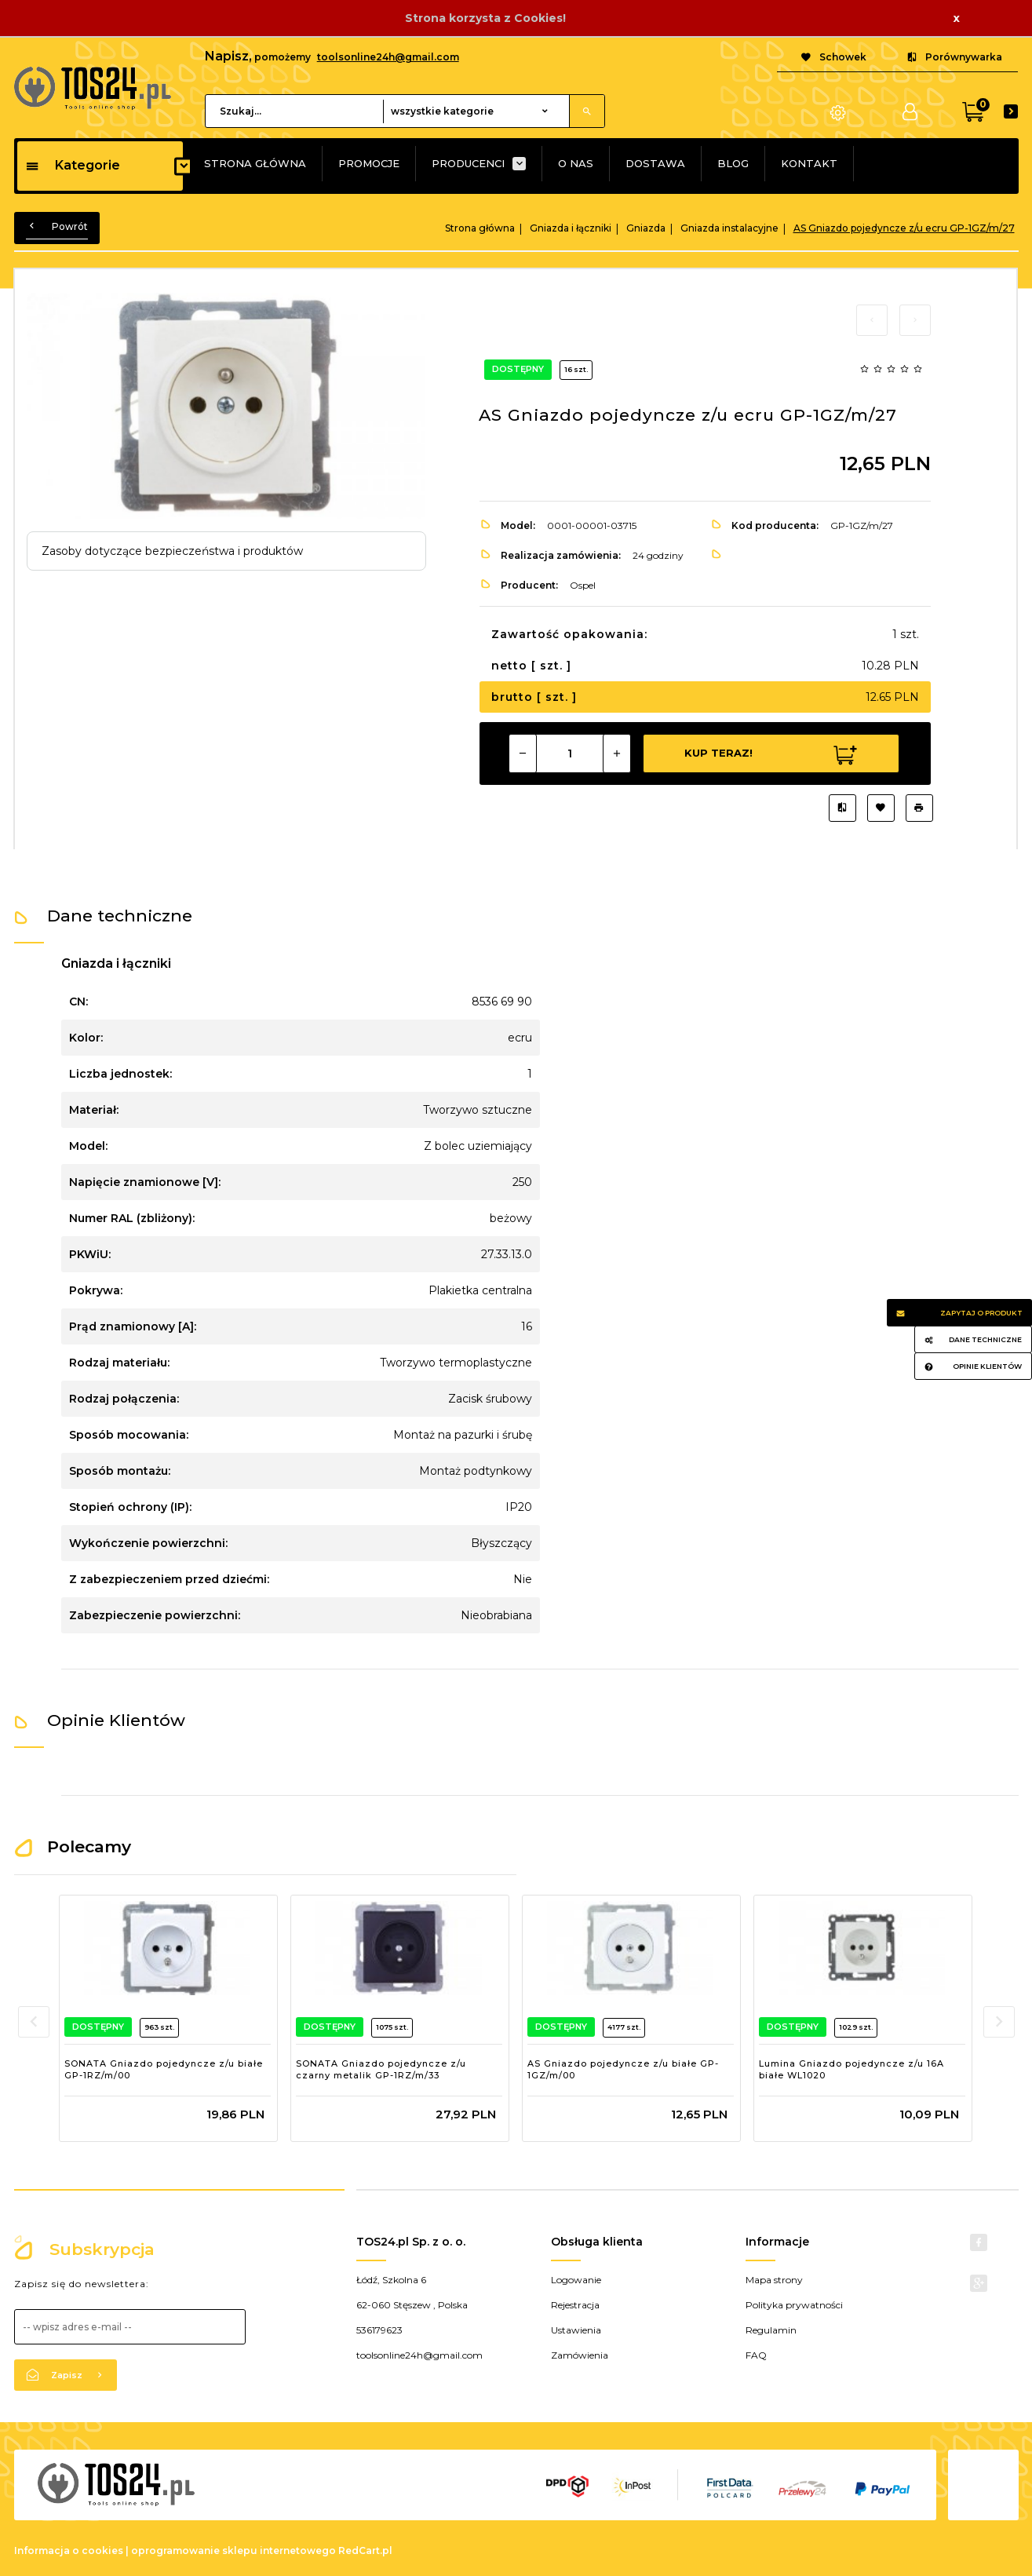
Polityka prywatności (794, 2305)
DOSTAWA (655, 163)
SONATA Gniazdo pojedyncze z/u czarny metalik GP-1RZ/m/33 (381, 2070)
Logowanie (576, 2280)
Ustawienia (576, 2330)
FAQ (756, 2355)
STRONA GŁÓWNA (255, 163)
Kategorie (72, 165)
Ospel (583, 585)
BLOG (733, 163)
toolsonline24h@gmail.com (388, 57)
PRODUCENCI (468, 163)
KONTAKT (809, 163)
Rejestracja (575, 2305)
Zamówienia (579, 2355)
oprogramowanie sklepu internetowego (233, 2550)
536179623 (379, 2330)
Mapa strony (774, 2280)
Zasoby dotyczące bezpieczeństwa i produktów (172, 551)
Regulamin (771, 2330)
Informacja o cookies (68, 2550)
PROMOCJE (368, 163)
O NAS (575, 163)
